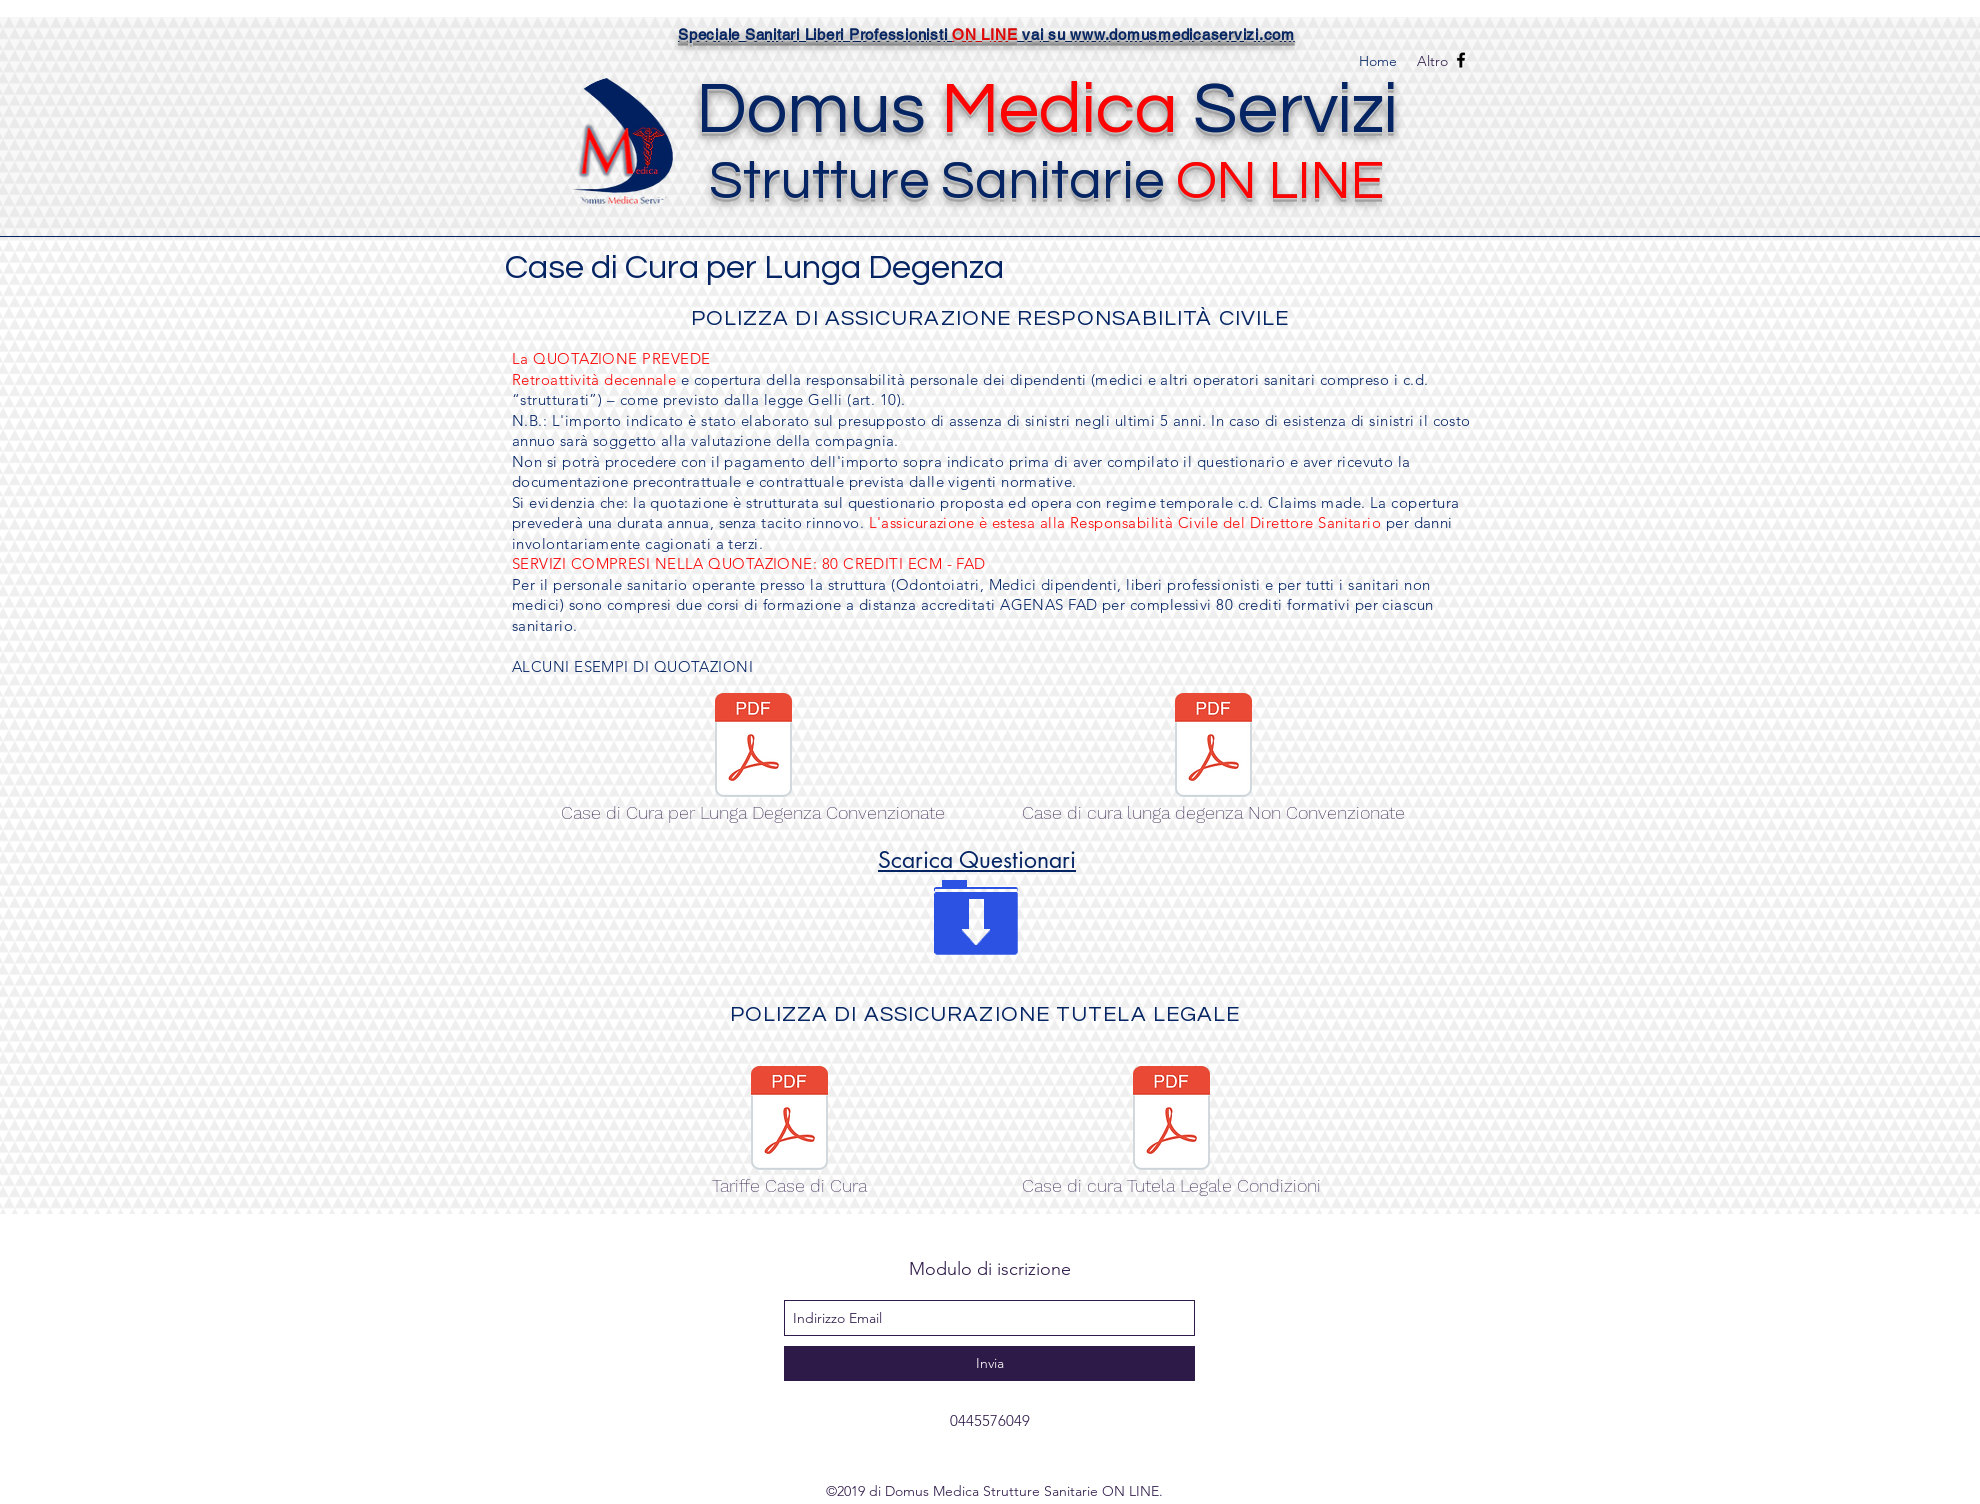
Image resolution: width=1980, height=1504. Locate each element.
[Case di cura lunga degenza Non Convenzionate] (1213, 763)
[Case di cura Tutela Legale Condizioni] (1171, 1136)
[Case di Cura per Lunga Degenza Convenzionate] (753, 763)
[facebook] (1461, 60)
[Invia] (989, 1363)
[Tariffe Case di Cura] (789, 1136)
